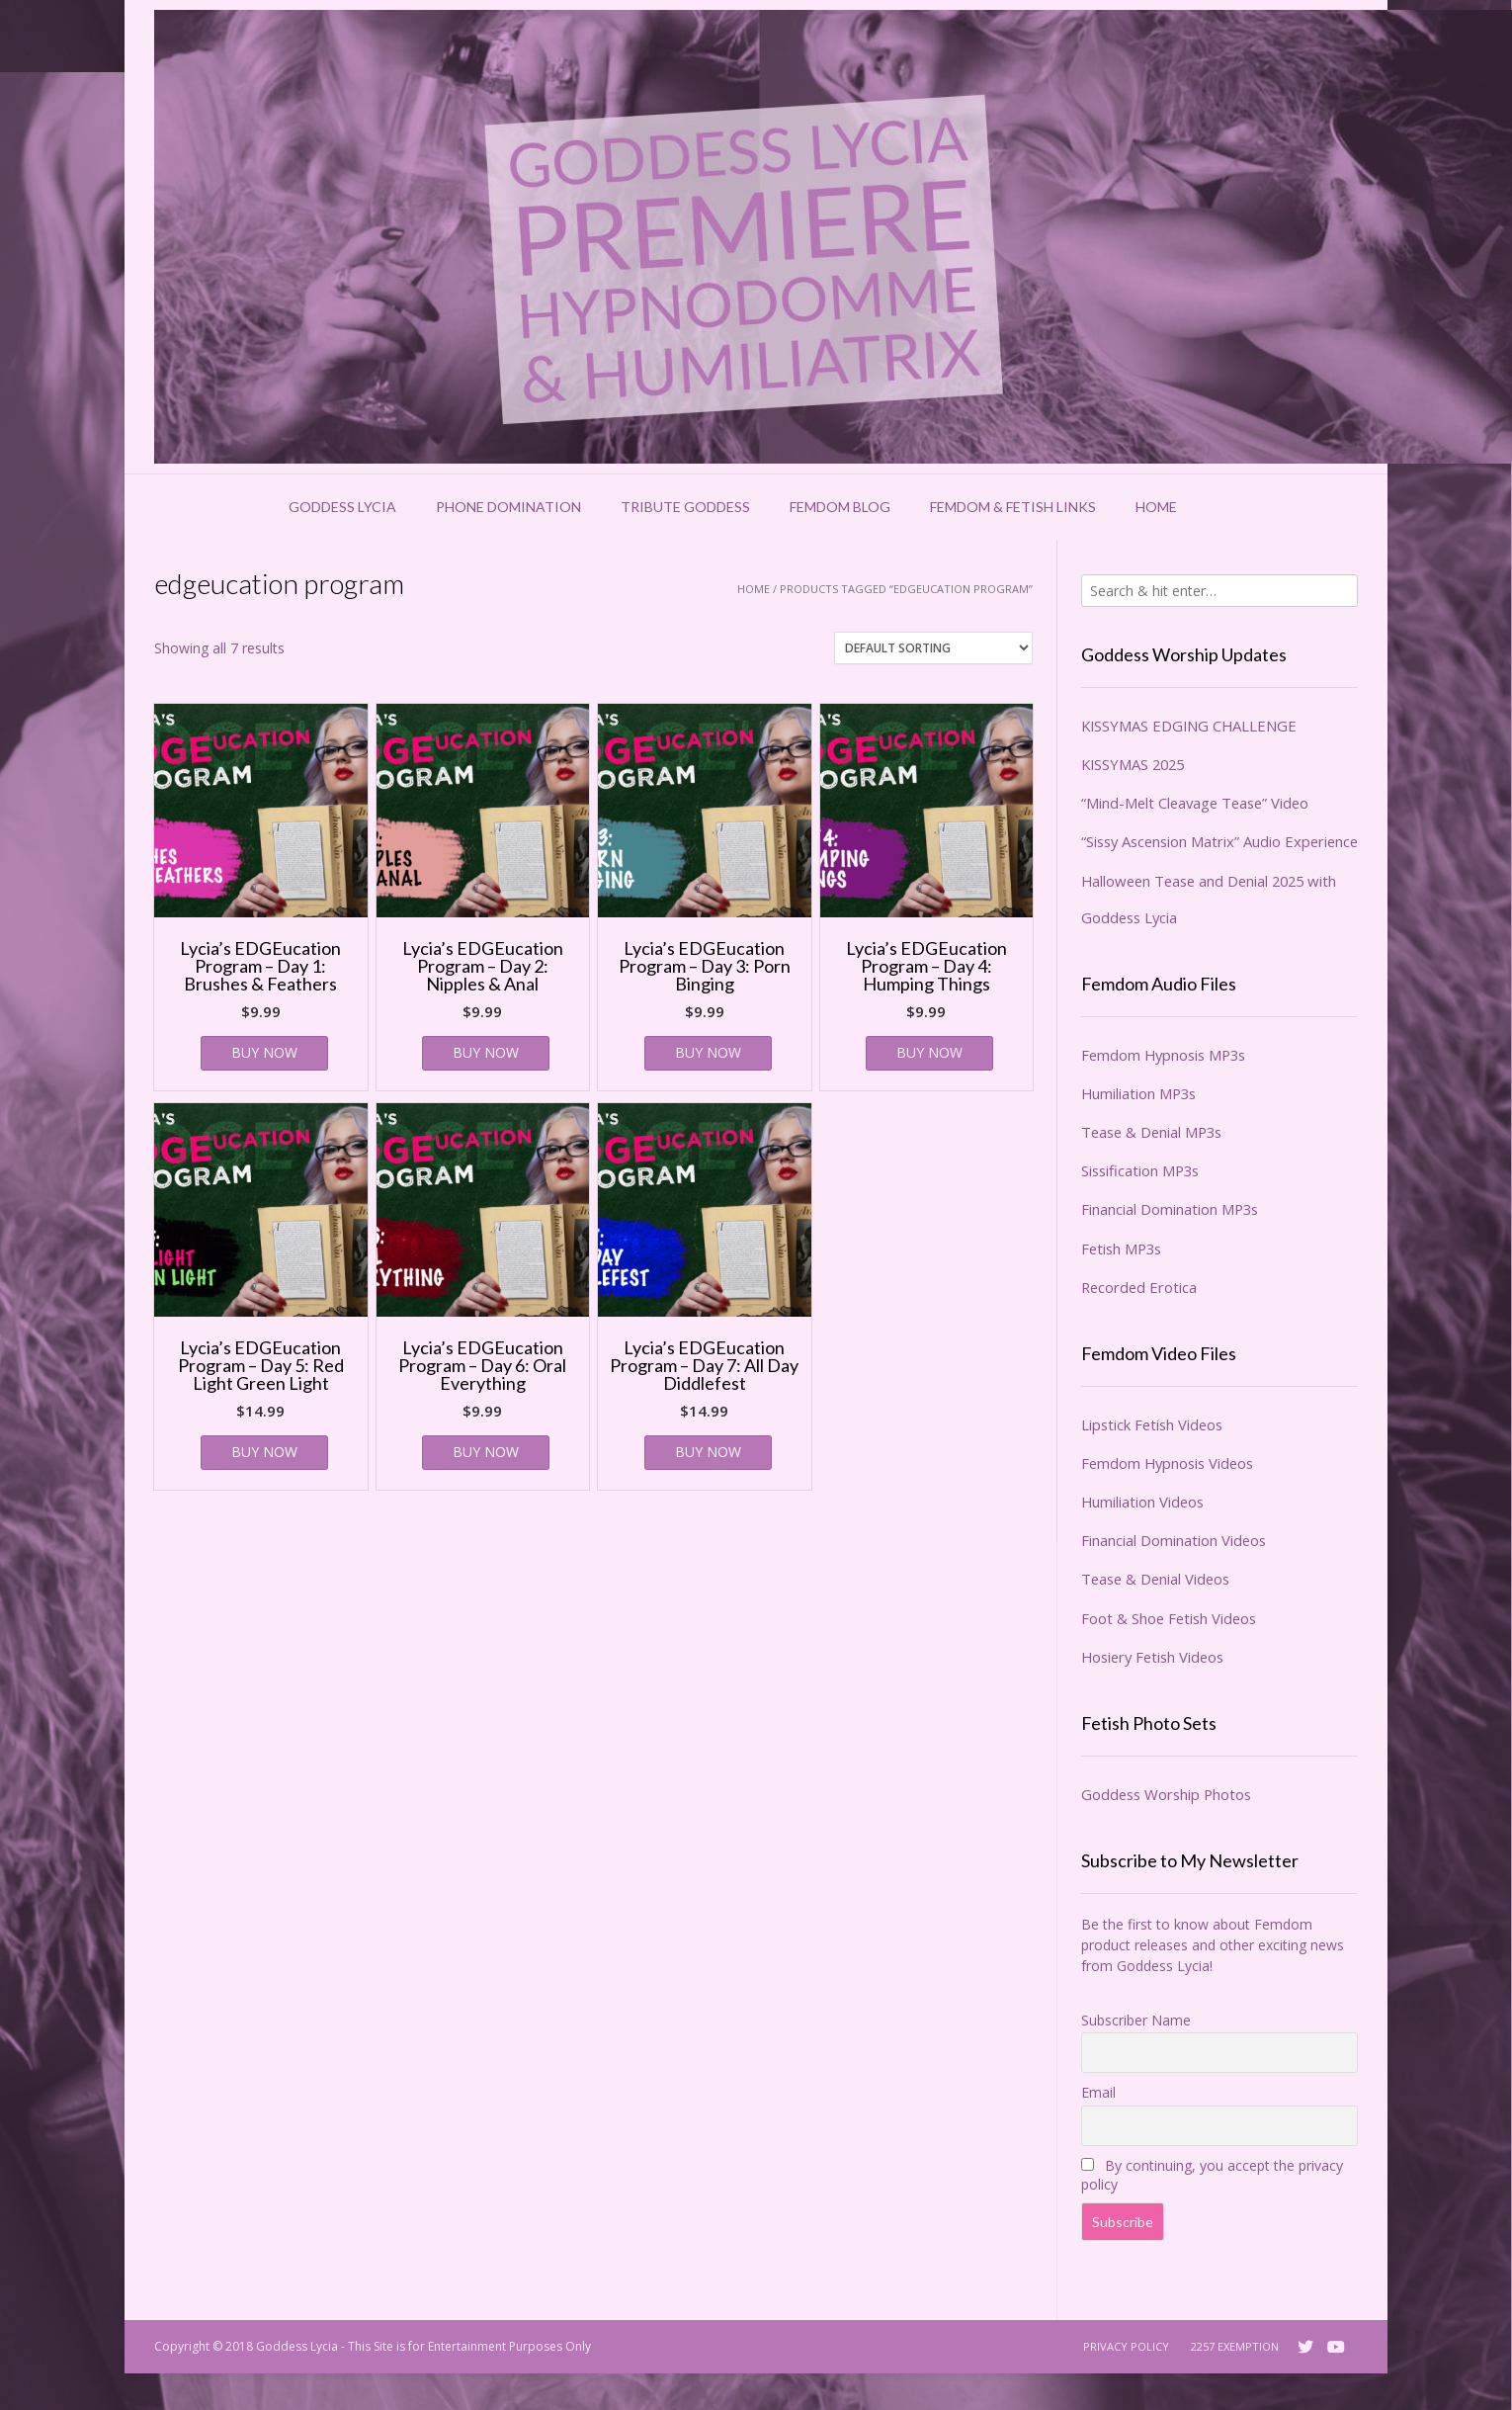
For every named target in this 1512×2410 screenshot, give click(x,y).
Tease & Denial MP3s (1151, 1132)
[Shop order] (933, 648)
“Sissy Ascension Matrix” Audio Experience (1219, 841)
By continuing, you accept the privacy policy (1212, 2175)
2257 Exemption (1235, 2346)
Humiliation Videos (1142, 1501)
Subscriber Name (1136, 2020)
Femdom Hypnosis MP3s (1163, 1055)
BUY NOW (264, 1052)
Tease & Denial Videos (1155, 1579)
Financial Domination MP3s (1169, 1209)
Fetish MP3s (1121, 1248)
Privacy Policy (1126, 2346)
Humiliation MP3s (1138, 1093)
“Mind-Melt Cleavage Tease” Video (1194, 803)
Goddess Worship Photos (1166, 1794)
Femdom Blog (840, 506)
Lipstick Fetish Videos (1151, 1424)
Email (1098, 2092)
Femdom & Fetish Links (1013, 506)
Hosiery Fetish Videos (1152, 1657)
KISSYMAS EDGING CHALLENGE (1189, 725)
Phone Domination (508, 506)
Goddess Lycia (342, 506)
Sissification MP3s (1140, 1170)
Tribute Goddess (685, 506)
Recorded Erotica (1139, 1287)
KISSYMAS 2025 (1132, 764)
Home (1156, 506)
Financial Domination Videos (1173, 1540)
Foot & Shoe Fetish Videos (1168, 1618)
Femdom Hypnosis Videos (1167, 1463)
